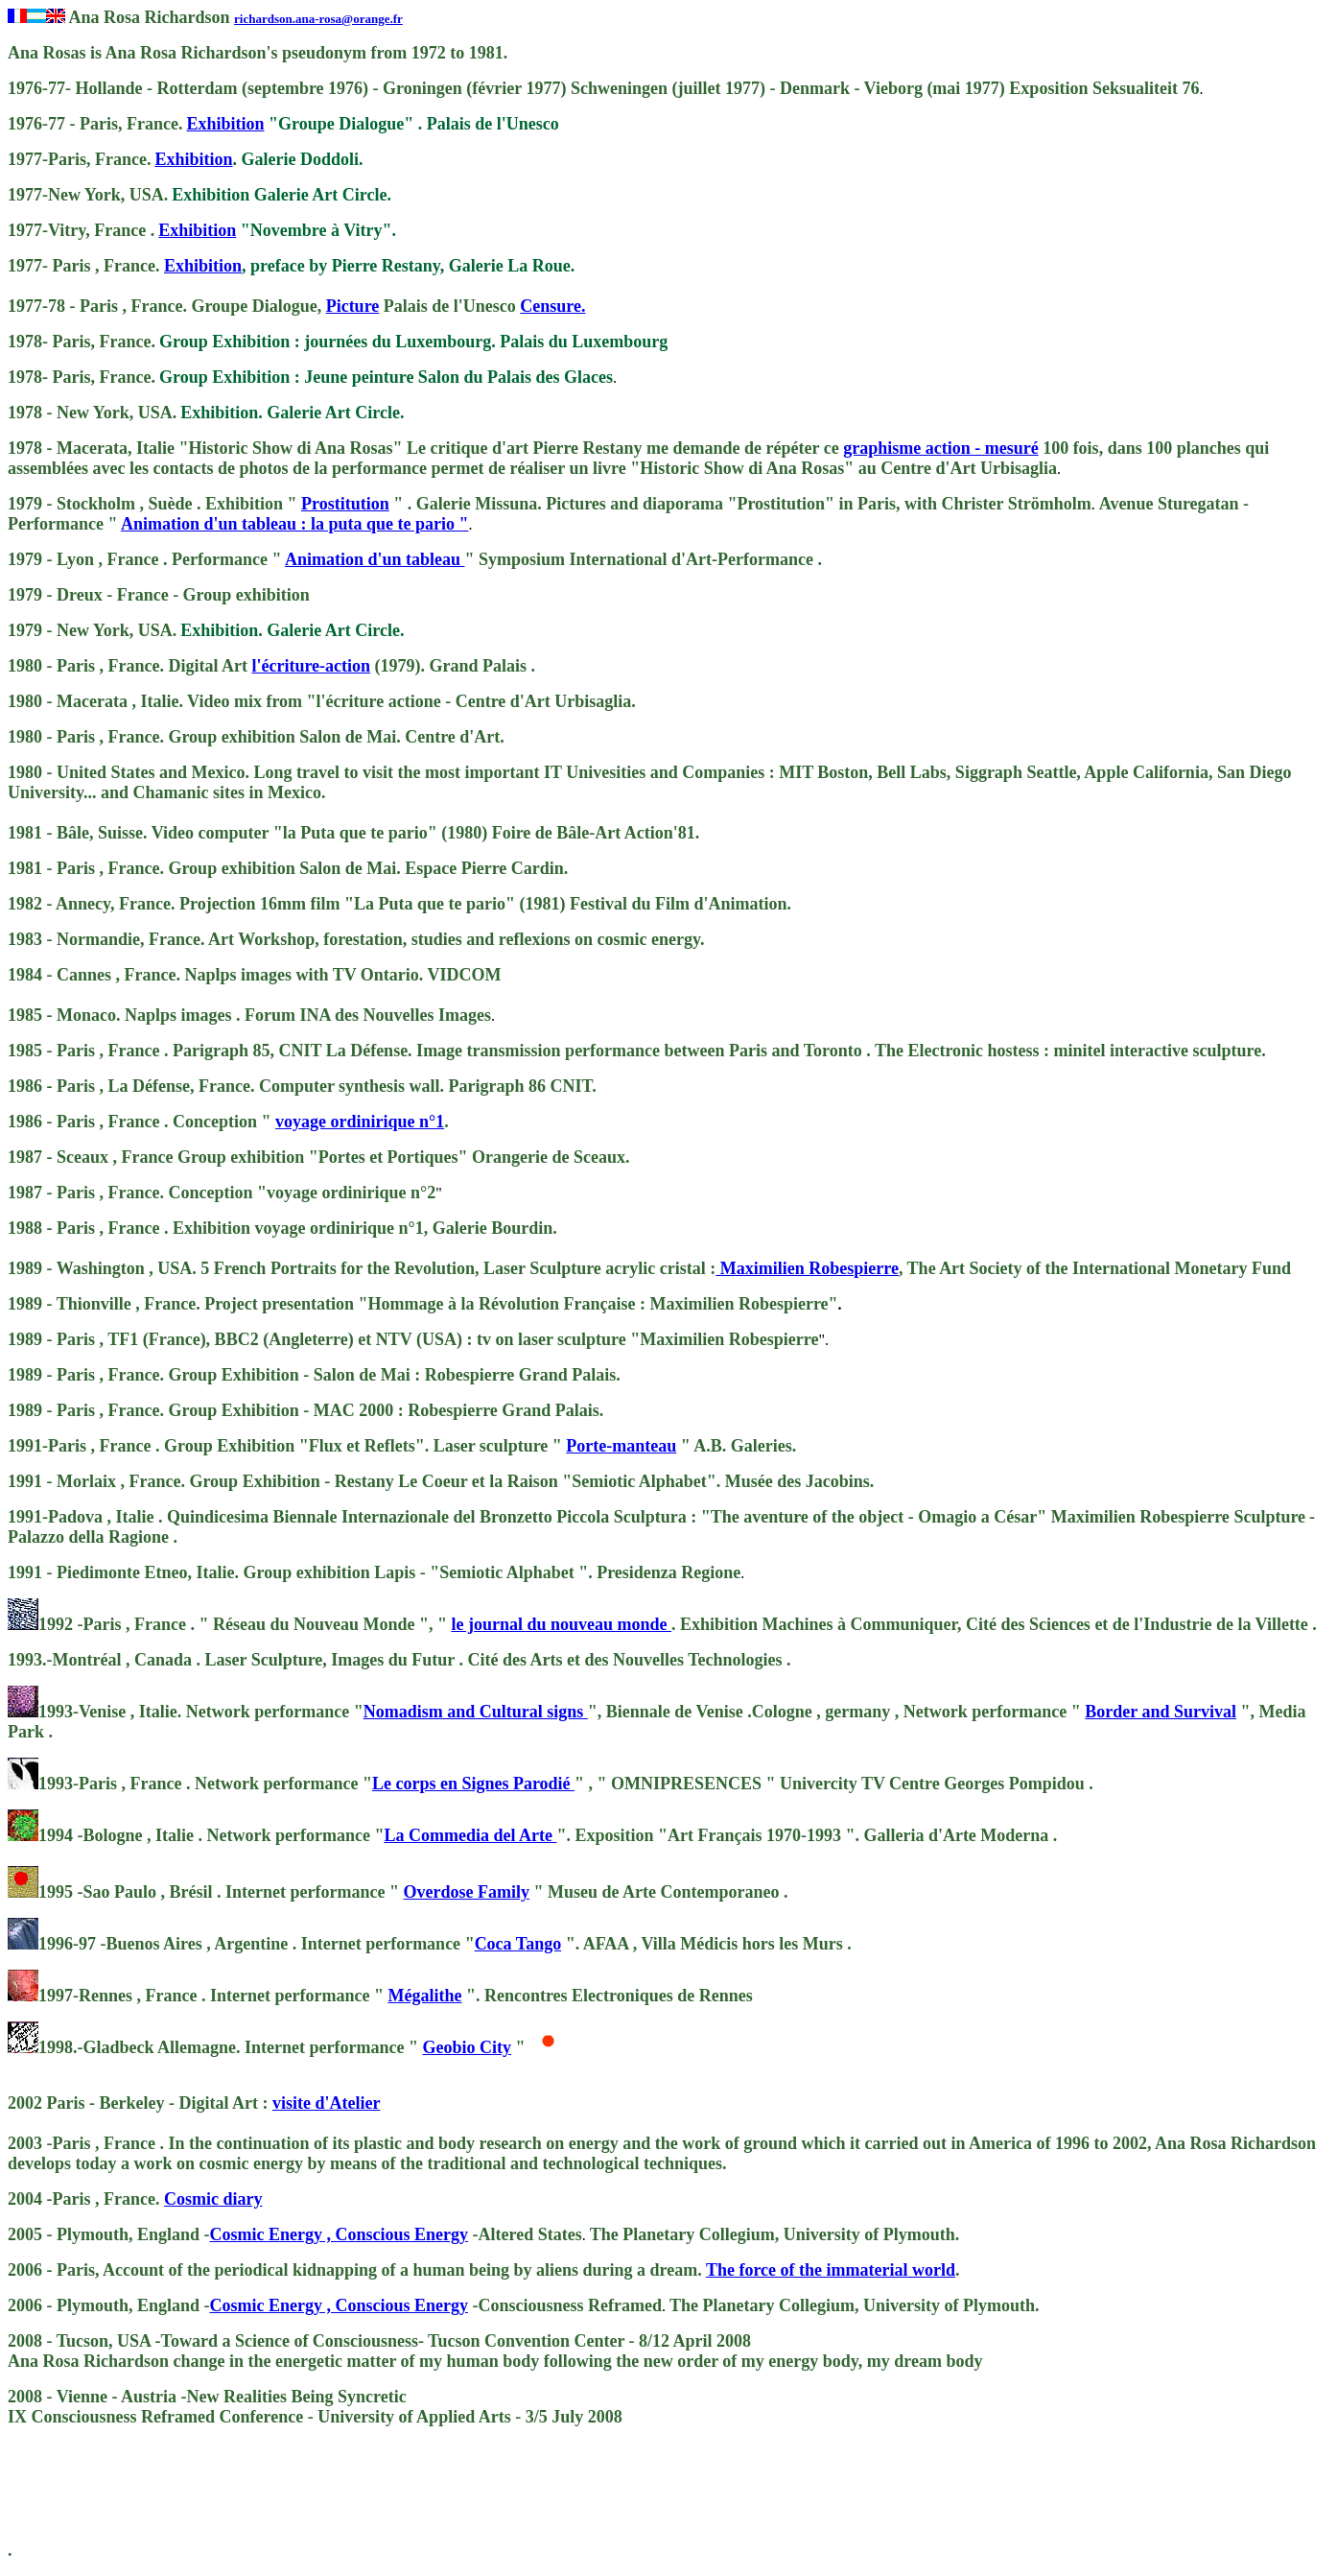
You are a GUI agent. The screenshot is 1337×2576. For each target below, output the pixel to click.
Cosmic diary (213, 2199)
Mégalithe (424, 1995)
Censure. (552, 306)
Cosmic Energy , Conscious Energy (339, 2234)
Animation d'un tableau (375, 559)
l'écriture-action (310, 665)
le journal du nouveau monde (561, 1624)
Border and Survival (1160, 1711)
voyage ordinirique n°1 (359, 1121)
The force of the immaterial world (830, 2270)
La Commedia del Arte (470, 1835)
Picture (353, 306)
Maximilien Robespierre (807, 1268)
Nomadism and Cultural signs (476, 1711)
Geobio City (466, 2047)
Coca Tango (518, 1943)
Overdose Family (465, 1892)
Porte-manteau (621, 1445)
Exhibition (225, 123)
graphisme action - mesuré (940, 448)
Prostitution (345, 503)
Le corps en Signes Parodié (473, 1783)
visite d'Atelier (326, 2103)
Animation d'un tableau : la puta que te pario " (295, 523)
